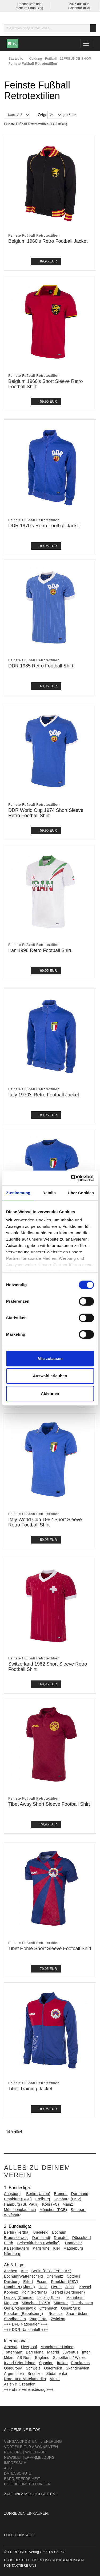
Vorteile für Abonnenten (31, 2447)
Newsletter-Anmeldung (29, 2457)
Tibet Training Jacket (30, 2088)
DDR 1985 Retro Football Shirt (40, 666)
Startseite (16, 58)
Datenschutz (17, 2473)
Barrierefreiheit (22, 2479)
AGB (8, 2468)
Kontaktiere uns (20, 2565)
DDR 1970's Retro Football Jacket (44, 525)
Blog (9, 2560)
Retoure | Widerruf (24, 2452)
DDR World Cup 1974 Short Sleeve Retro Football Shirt (45, 813)
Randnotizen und (29, 4)
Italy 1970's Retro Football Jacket (43, 1094)
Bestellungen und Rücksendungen (49, 2560)
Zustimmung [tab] (18, 1192)
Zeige (42, 115)
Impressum (15, 2463)
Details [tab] (49, 1192)
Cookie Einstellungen (27, 2484)
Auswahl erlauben (50, 1376)
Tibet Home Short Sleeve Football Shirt (49, 1948)
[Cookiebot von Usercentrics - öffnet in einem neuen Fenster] (71, 1177)
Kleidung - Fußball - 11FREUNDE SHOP (60, 58)
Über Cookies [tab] (81, 1192)
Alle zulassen (50, 1358)
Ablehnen (50, 1393)
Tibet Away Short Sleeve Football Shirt (49, 1804)
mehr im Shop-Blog (29, 8)
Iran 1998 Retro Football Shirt (39, 950)
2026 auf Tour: (79, 4)
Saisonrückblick (79, 8)
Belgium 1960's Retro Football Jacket (48, 241)
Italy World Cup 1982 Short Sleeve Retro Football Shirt (45, 1522)
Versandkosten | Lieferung (33, 2441)
